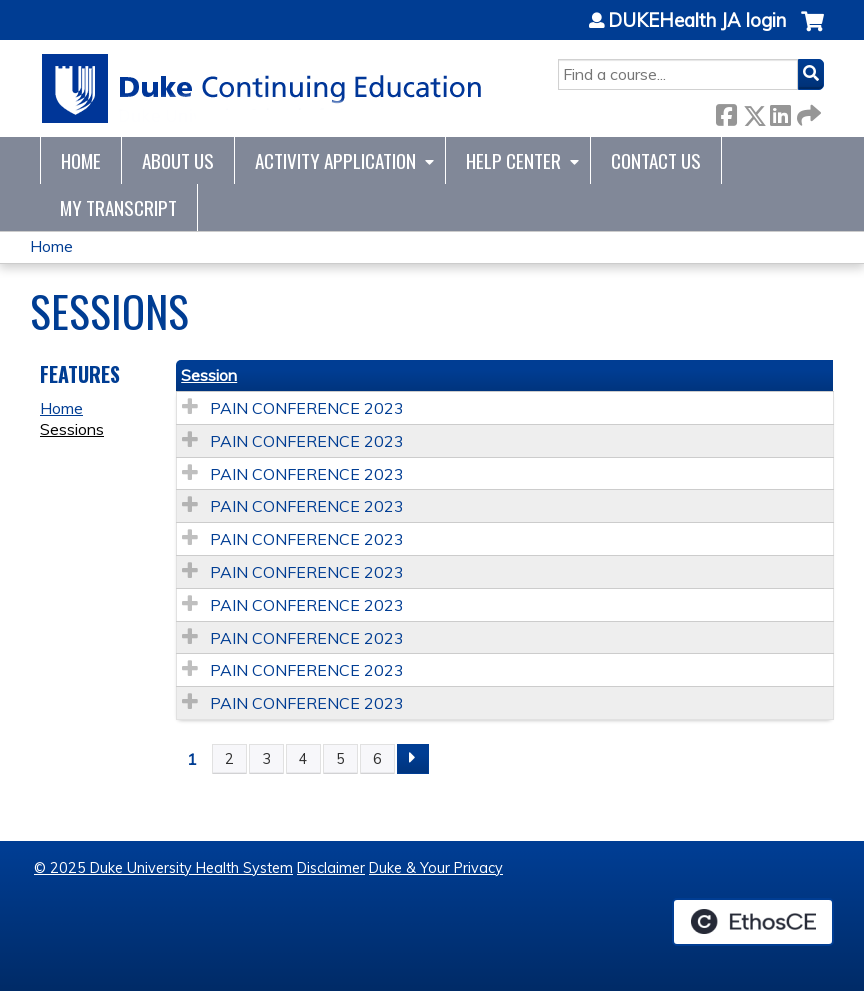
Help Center (513, 160)
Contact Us (656, 160)
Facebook (726, 111)
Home (81, 160)
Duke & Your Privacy (436, 868)
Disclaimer (331, 868)
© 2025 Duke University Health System (163, 868)
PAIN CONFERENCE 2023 (307, 408)
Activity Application (335, 160)
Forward (807, 111)
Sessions (72, 429)
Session (209, 375)
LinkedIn (780, 111)
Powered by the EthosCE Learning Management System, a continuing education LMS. (753, 922)
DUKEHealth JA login (697, 21)
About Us (178, 160)
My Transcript (118, 207)
